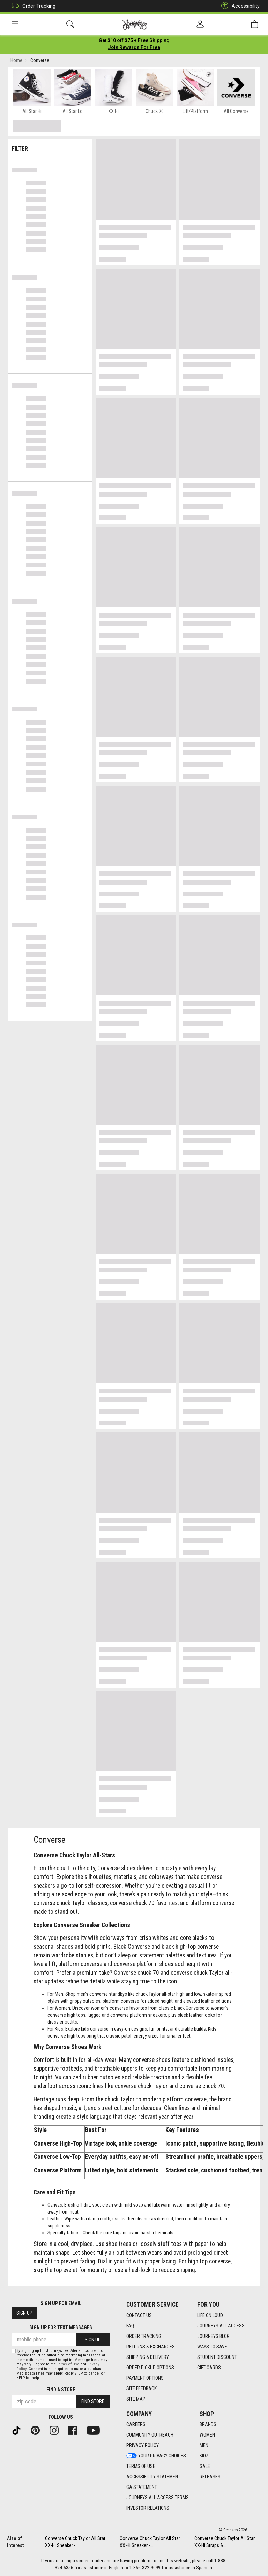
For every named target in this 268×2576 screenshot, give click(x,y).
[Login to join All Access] (134, 41)
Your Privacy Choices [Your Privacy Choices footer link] (156, 2456)
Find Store (92, 2401)
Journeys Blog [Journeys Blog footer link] (213, 2336)
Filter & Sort (50, 147)
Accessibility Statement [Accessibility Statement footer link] (153, 2476)
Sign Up (24, 2313)
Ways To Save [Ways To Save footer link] (212, 2346)
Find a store (60, 2389)
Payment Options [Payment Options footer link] (145, 2378)
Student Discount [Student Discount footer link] (217, 2357)
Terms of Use (68, 2364)
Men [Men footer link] (204, 2445)
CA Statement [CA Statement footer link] (141, 2487)
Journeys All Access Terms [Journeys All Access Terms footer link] (157, 2497)
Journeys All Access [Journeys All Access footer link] (221, 2326)
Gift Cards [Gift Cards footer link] (209, 2367)
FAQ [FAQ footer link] (130, 2326)
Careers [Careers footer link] (136, 2424)
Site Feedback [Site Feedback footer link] (141, 2388)
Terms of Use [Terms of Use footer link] (140, 2466)
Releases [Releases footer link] (210, 2476)
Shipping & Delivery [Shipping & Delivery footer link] (147, 2357)
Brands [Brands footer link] (208, 2424)
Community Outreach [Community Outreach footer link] (149, 2435)
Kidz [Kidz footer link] (204, 2456)
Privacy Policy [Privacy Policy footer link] (142, 2445)
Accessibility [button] (239, 6)
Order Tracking (31, 6)
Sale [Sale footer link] (205, 2466)
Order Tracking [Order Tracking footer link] (143, 2336)
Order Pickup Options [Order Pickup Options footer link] (150, 2367)
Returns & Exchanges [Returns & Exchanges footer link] (150, 2346)
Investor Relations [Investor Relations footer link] (147, 2508)
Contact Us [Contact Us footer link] (139, 2315)
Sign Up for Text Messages (60, 2327)
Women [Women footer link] (207, 2435)
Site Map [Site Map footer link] (136, 2399)
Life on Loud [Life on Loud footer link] (210, 2315)
